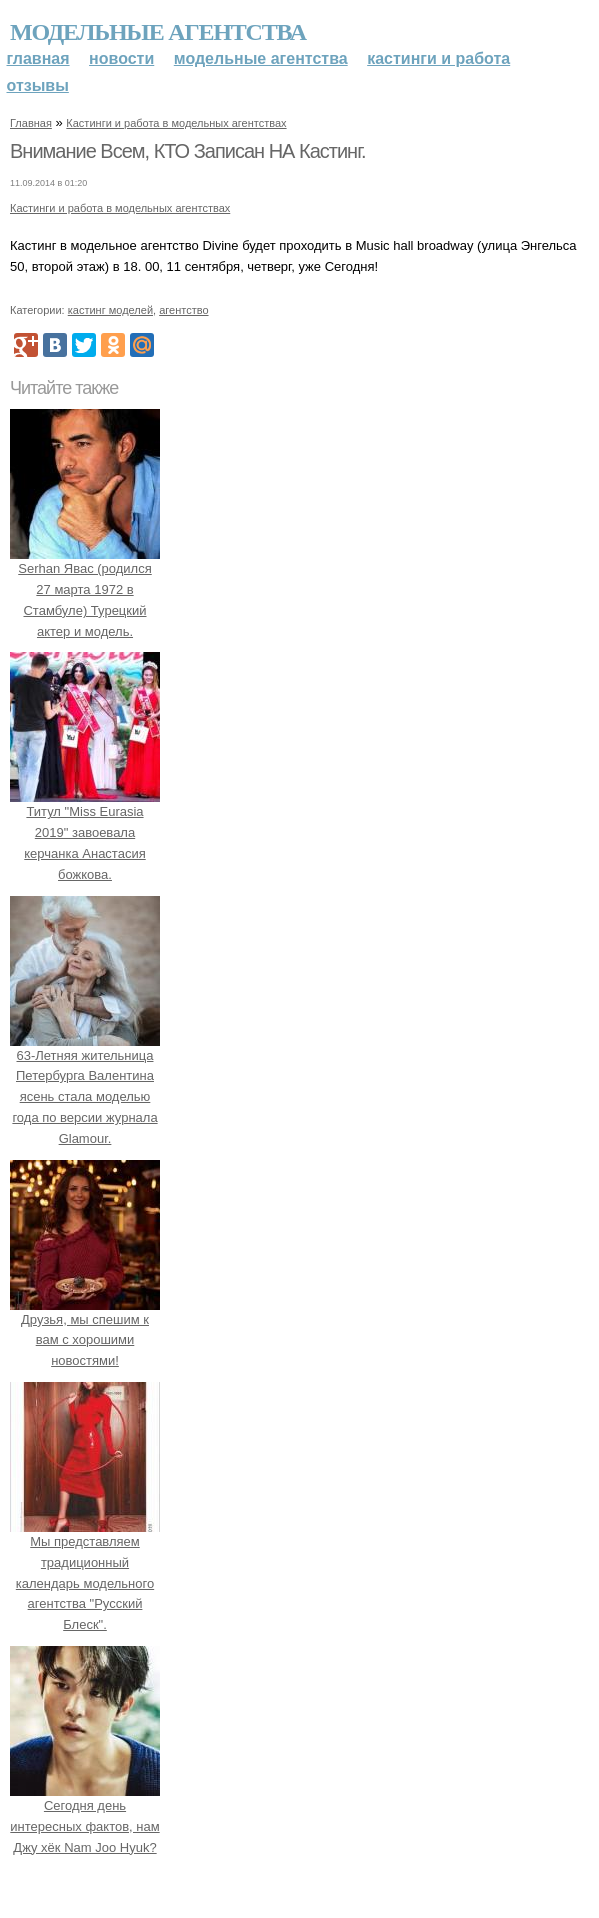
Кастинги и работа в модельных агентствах (176, 123)
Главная (38, 58)
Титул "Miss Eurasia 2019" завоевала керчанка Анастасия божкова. (85, 833)
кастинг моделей (110, 310)
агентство (183, 310)
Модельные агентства (158, 32)
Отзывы (38, 85)
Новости (121, 58)
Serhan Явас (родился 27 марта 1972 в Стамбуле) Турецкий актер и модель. (85, 589)
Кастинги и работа (438, 58)
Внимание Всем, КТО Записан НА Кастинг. (188, 151)
